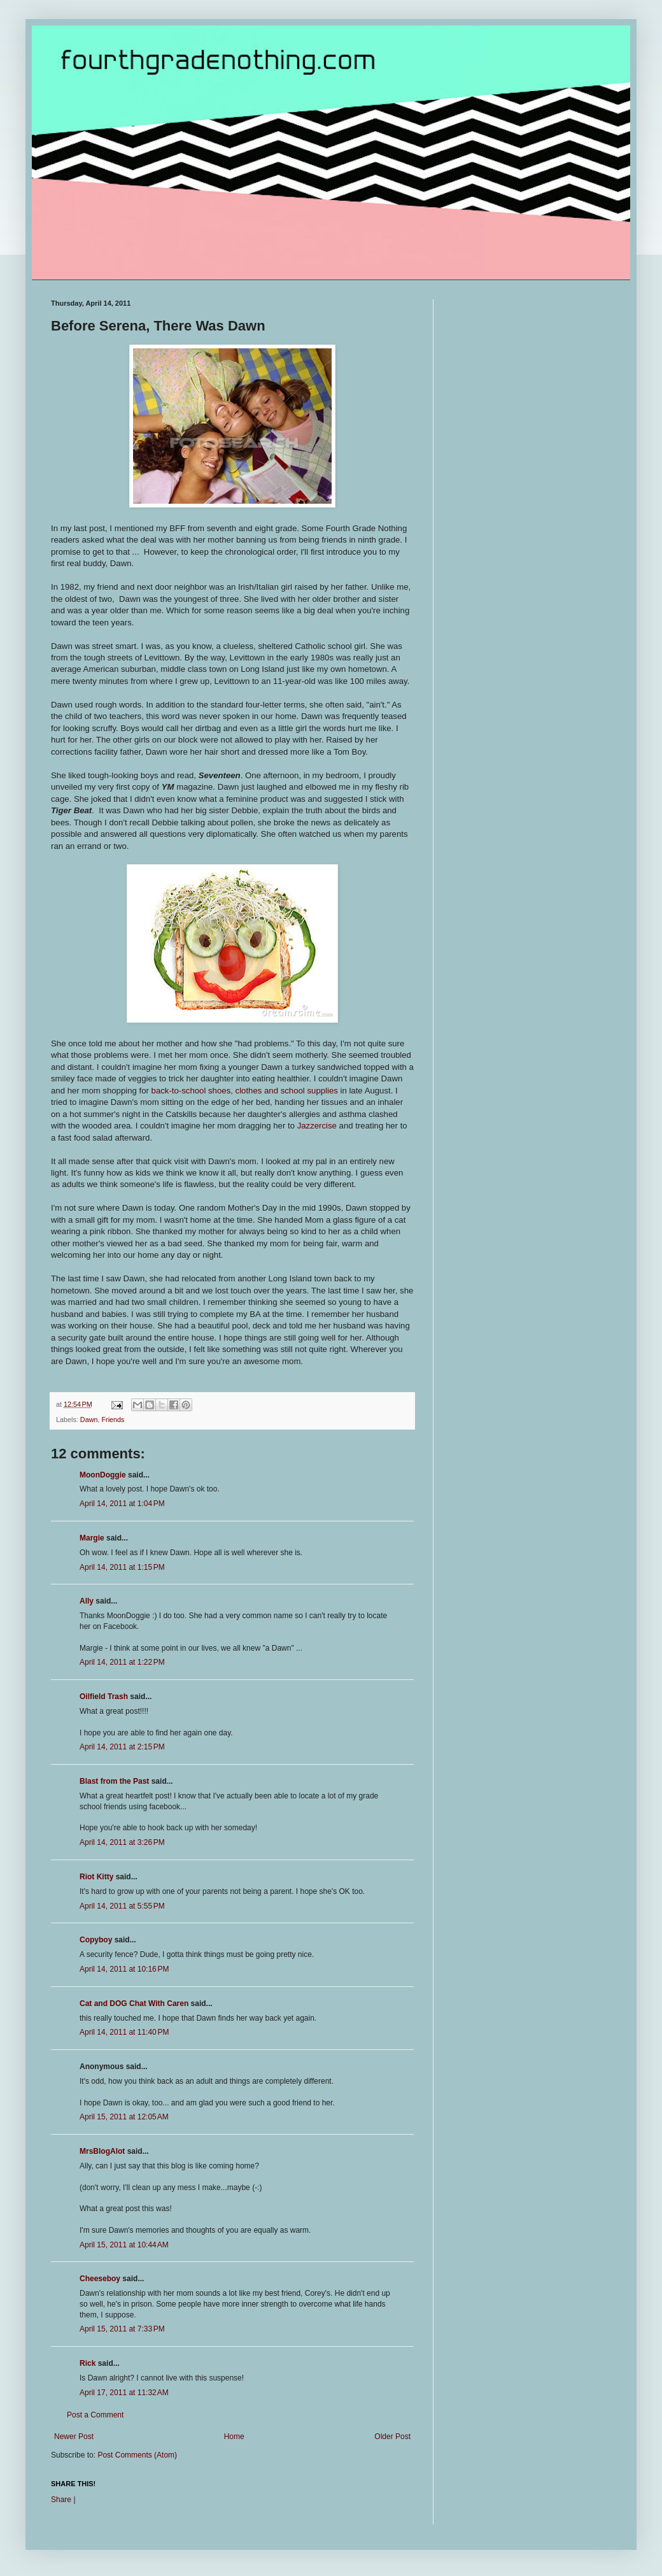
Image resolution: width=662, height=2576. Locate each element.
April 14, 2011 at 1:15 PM (122, 1567)
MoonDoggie (103, 1474)
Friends (112, 1419)
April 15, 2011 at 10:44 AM (124, 2244)
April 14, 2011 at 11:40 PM (124, 2032)
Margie (92, 1538)
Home (234, 2436)
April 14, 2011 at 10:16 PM (124, 1969)
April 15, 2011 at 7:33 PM (122, 2328)
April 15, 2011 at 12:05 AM (124, 2116)
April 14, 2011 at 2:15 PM (122, 1746)
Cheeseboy (100, 2278)
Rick (87, 2363)
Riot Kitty (96, 1876)
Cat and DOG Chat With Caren (134, 2003)
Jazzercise (317, 1125)
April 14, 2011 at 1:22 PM (122, 1662)
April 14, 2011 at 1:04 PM (122, 1503)
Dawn (89, 1419)
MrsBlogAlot (102, 2151)
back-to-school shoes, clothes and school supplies (244, 1090)
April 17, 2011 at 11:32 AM (124, 2392)
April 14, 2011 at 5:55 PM (122, 1906)
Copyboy (96, 1939)
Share (61, 2499)
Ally (87, 1601)
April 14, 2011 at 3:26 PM (122, 1842)
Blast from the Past (114, 1781)
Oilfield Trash (104, 1696)
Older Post (392, 2436)
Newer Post (74, 2436)
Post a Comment (95, 2414)
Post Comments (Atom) (137, 2455)
